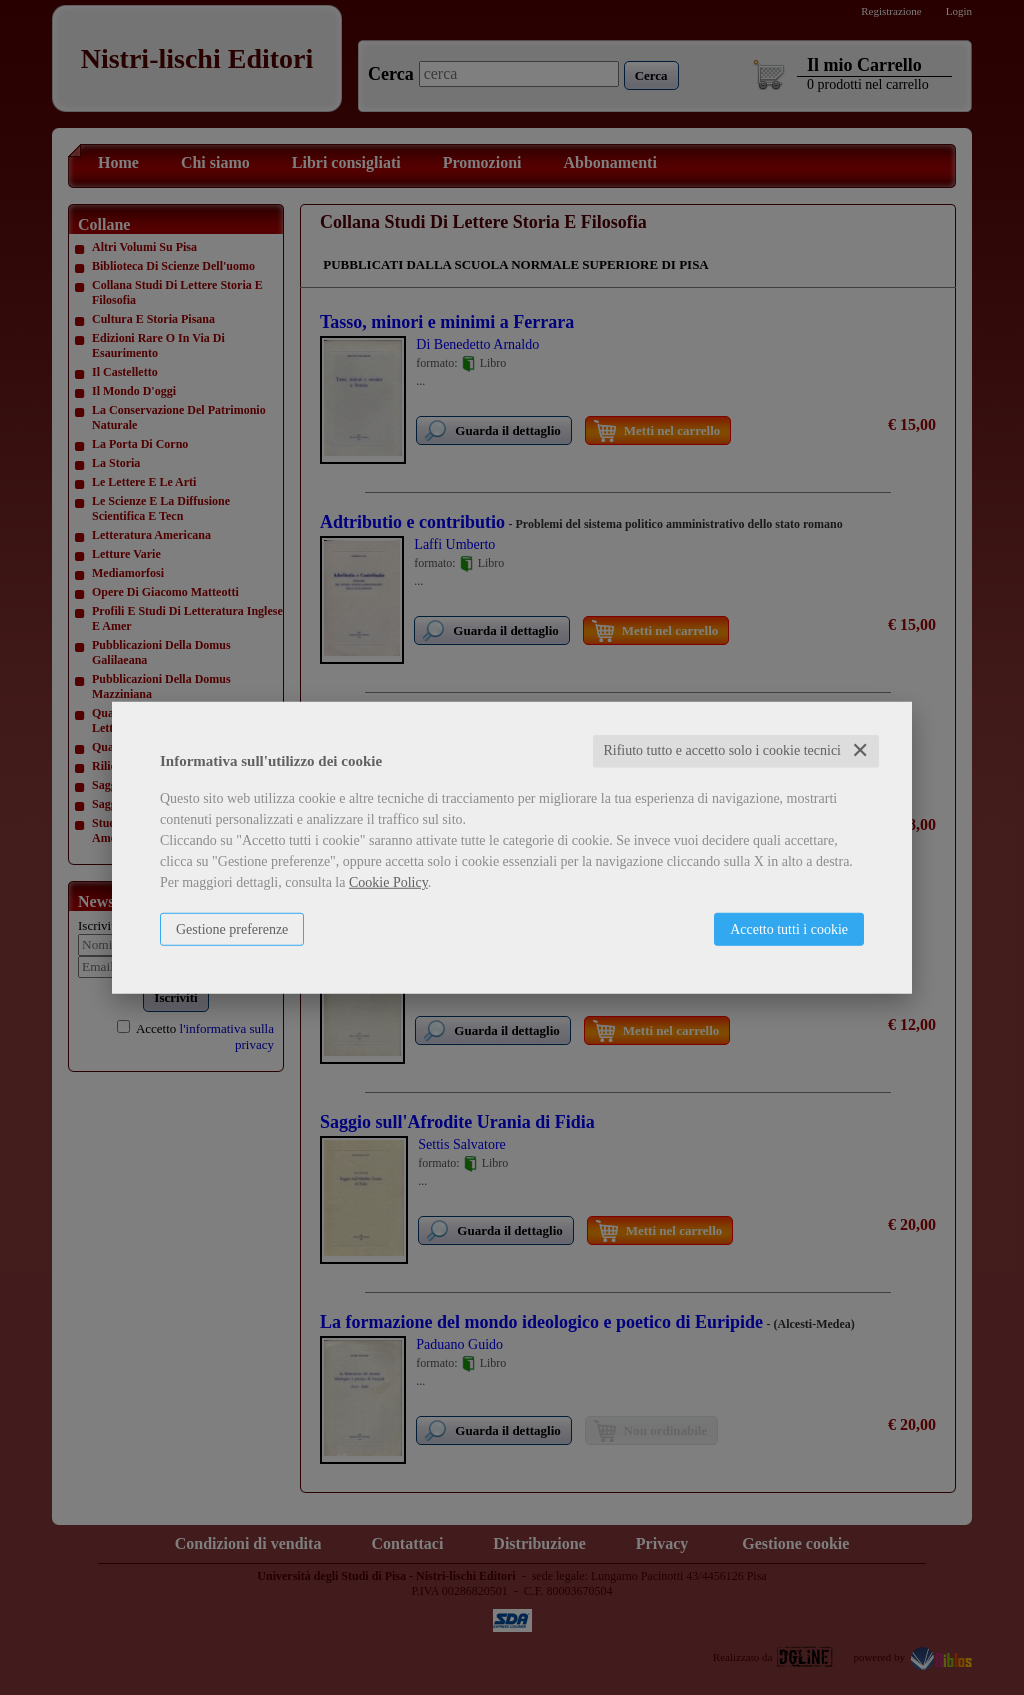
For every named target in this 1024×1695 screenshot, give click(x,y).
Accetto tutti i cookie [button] (789, 929)
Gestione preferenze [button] (232, 929)
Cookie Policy (388, 882)
